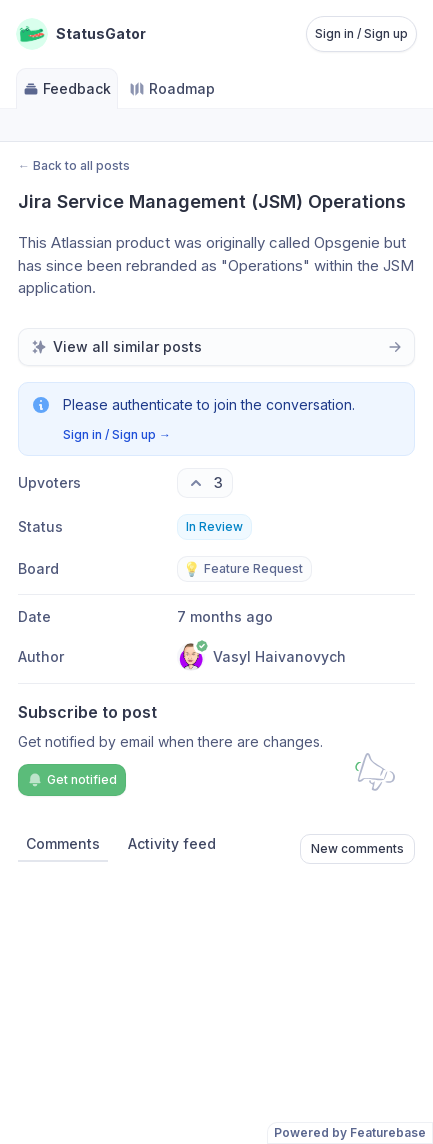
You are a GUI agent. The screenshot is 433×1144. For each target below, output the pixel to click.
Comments (63, 843)
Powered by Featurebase (350, 1132)
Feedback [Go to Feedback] (67, 88)
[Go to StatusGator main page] (81, 34)
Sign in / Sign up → (117, 434)
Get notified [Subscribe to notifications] (72, 780)
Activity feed (172, 843)
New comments (357, 848)
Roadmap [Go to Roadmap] (172, 88)
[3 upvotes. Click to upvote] (205, 483)
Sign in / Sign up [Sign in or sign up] (361, 33)
